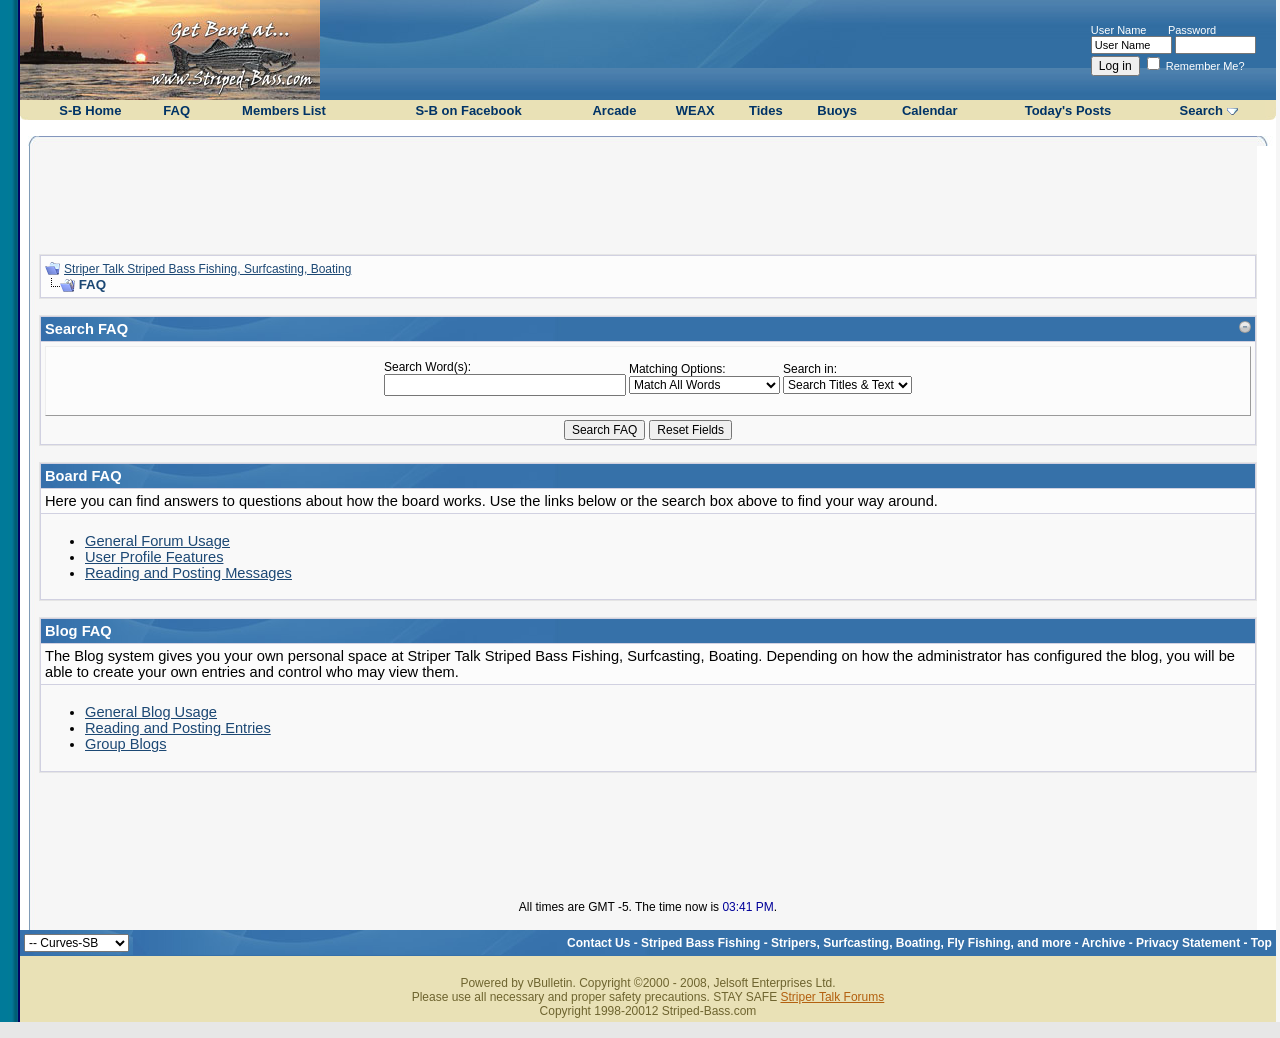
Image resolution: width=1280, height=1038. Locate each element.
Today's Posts (1068, 110)
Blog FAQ (78, 631)
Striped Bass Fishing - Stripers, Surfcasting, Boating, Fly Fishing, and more (856, 943)
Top (1261, 943)
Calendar (930, 110)
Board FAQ (83, 476)
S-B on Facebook (468, 110)
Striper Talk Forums (832, 997)
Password (1192, 30)
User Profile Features (154, 557)
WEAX (695, 110)
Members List (284, 110)
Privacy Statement (1188, 943)
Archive (1103, 943)
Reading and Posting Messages (188, 573)
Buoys (837, 110)
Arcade (614, 110)
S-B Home (90, 110)
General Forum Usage (157, 541)
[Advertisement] (648, 193)
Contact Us (598, 943)
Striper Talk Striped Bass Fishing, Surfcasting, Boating (207, 269)
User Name (1119, 30)
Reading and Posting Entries (178, 728)
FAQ (176, 110)
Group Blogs (125, 744)
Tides (766, 110)
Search (1201, 110)
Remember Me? (1196, 66)
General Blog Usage (151, 712)
